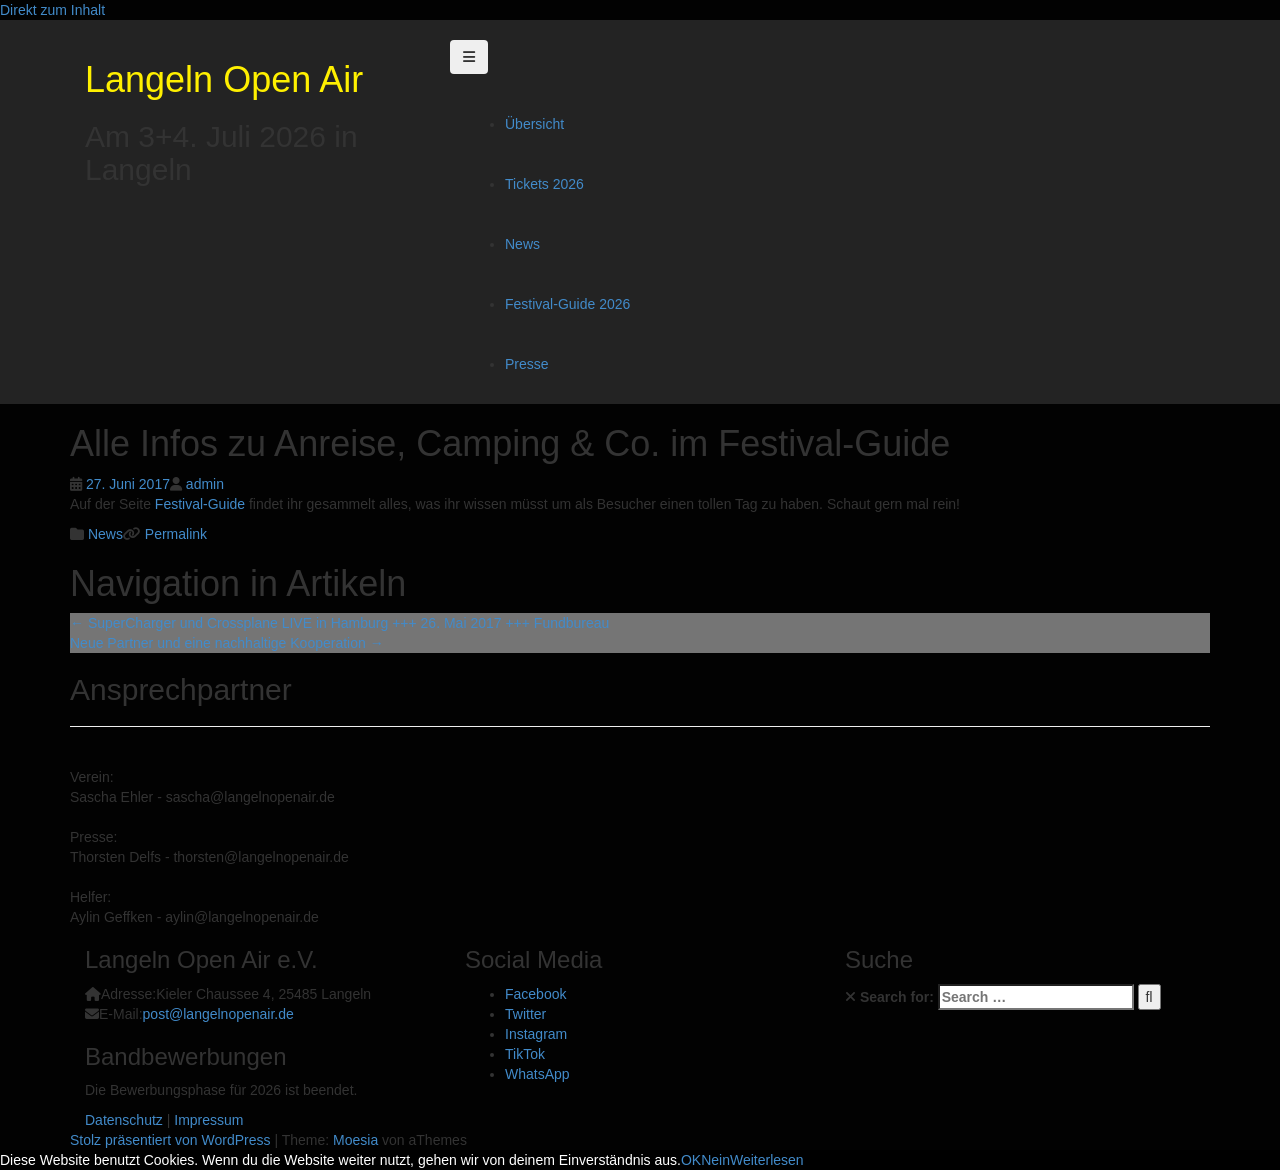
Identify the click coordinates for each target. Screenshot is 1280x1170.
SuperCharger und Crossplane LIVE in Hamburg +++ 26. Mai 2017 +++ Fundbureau (339, 623)
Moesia (355, 1140)
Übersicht (534, 124)
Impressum (208, 1120)
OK (691, 1160)
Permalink (174, 534)
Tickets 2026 (544, 184)
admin (205, 484)
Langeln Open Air (224, 79)
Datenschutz (124, 1120)
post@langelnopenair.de (218, 1014)
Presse (527, 364)
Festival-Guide (200, 504)
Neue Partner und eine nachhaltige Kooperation (227, 643)
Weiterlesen (767, 1160)
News (522, 244)
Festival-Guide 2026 (567, 304)
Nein (715, 1160)
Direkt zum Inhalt (52, 10)
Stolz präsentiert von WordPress (170, 1140)
